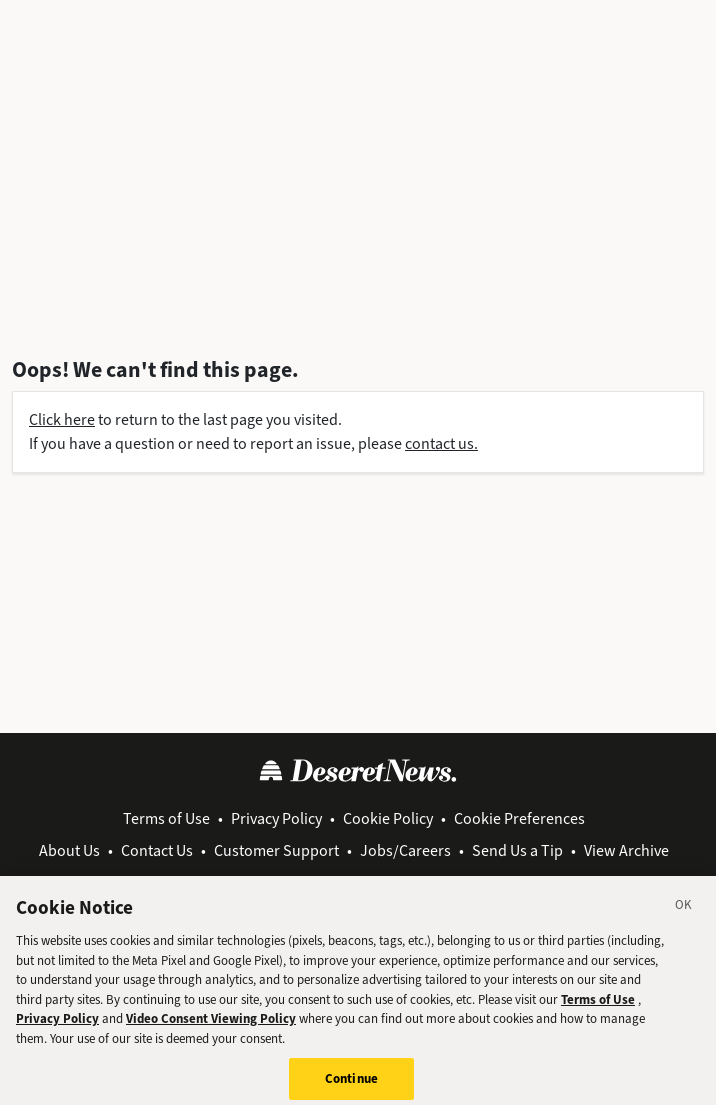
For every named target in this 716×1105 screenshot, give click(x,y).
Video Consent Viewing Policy (211, 1030)
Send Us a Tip (517, 850)
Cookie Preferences (519, 818)
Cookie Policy (388, 818)
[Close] (684, 920)
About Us (69, 850)
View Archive (626, 850)
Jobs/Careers (405, 850)
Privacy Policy (276, 818)
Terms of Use (166, 818)
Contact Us (157, 850)
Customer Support (276, 850)
